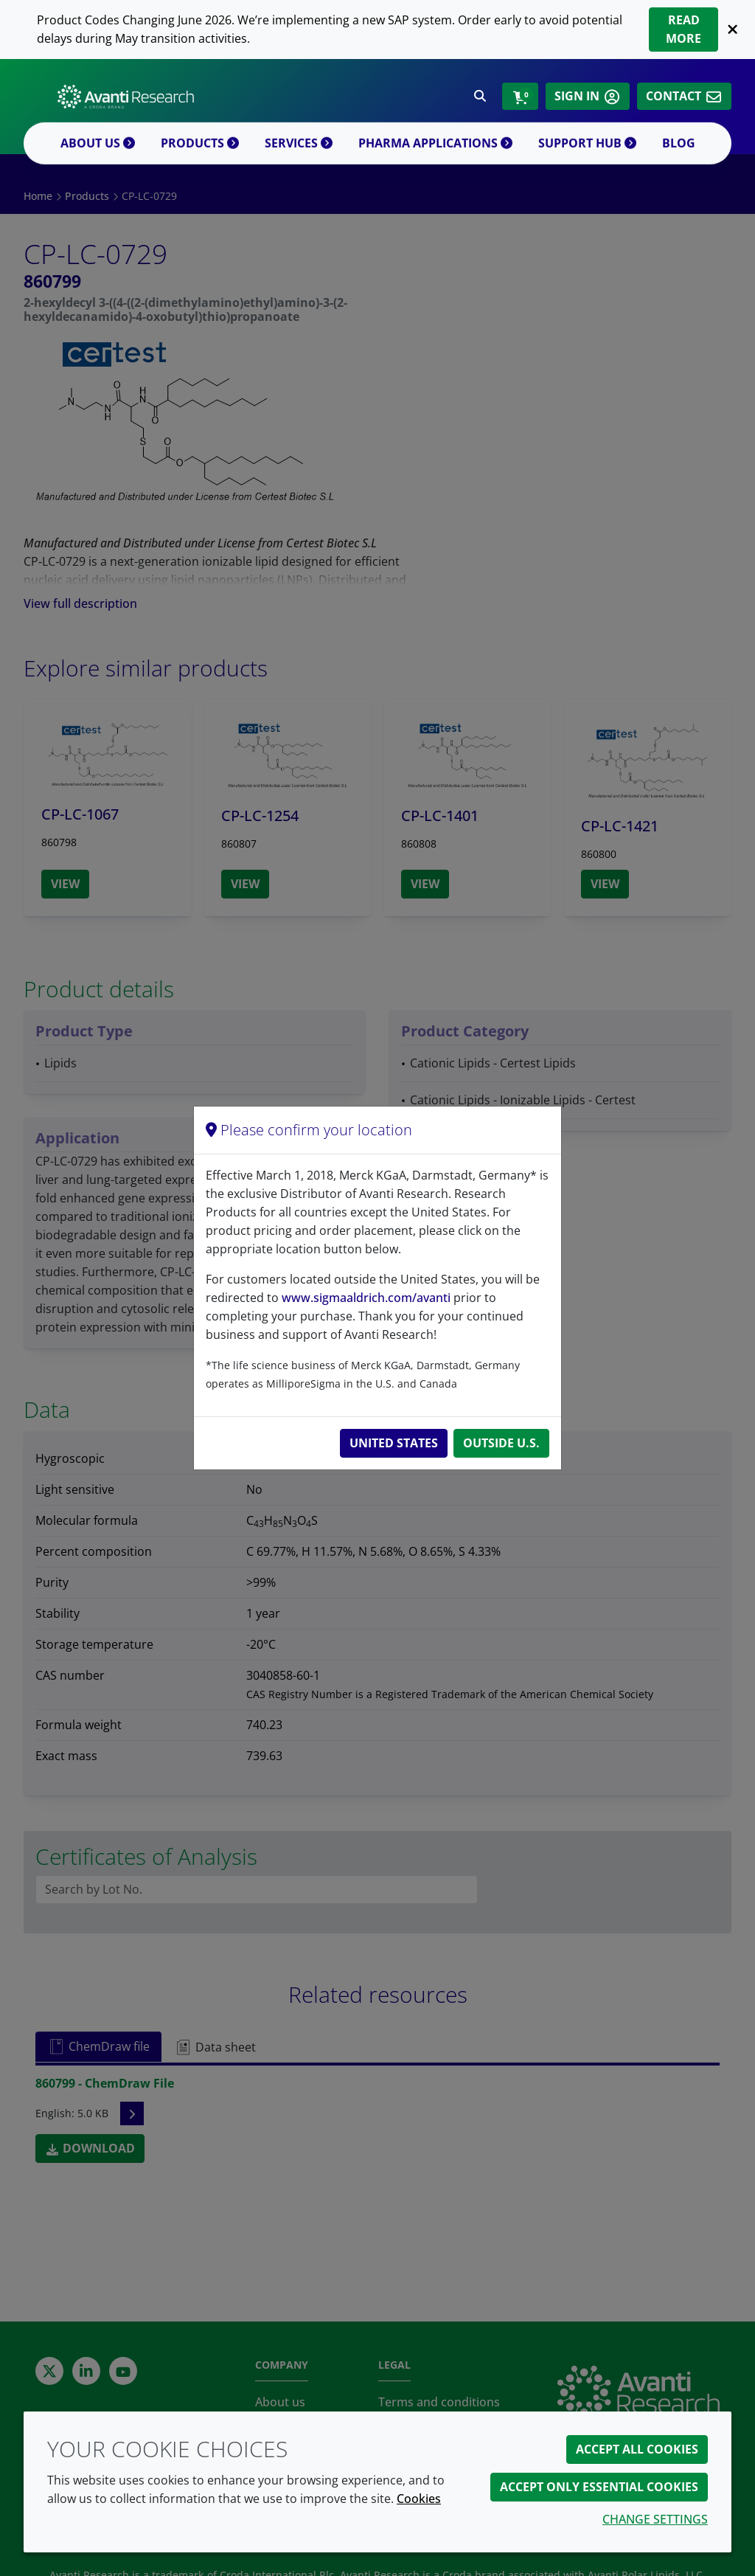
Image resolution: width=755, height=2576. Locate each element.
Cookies (419, 2498)
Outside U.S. (501, 1443)
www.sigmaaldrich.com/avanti (366, 1297)
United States (393, 1443)
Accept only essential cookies (599, 2487)
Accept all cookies (637, 2449)
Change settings (655, 2519)
